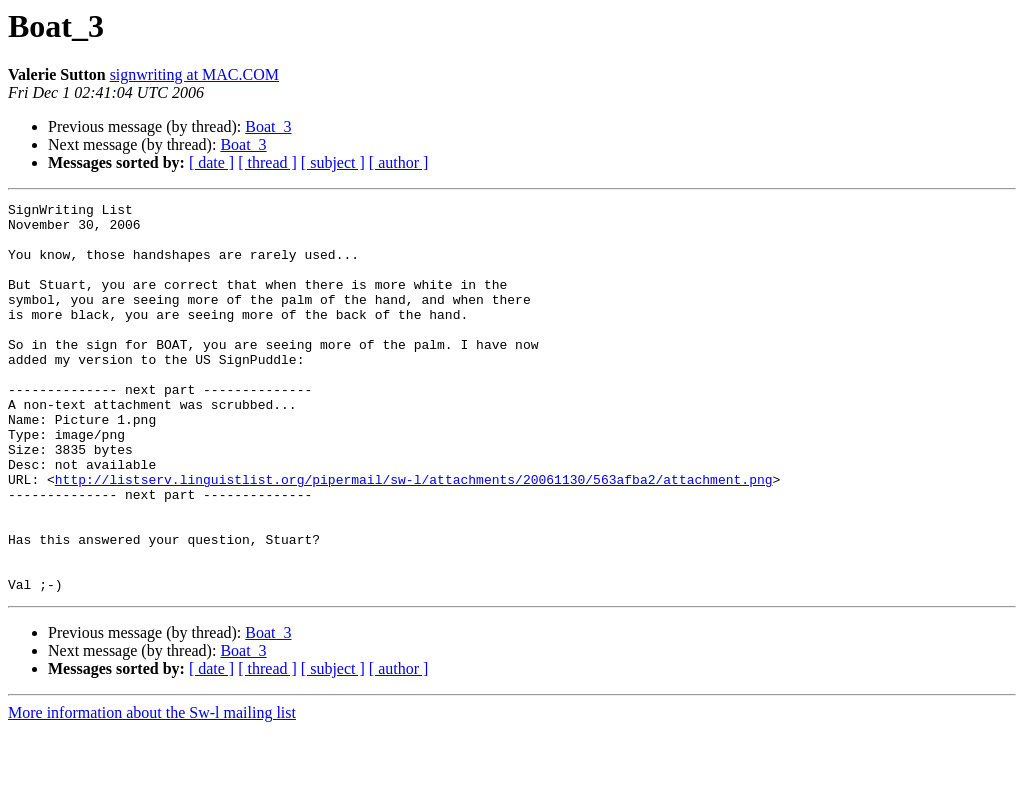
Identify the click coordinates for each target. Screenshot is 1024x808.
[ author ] (399, 162)
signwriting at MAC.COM (194, 74)
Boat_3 (268, 126)
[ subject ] (333, 162)
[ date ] (211, 162)
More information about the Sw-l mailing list (152, 790)
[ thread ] (267, 162)
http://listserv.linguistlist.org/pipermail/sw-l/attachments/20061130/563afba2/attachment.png (414, 536)
